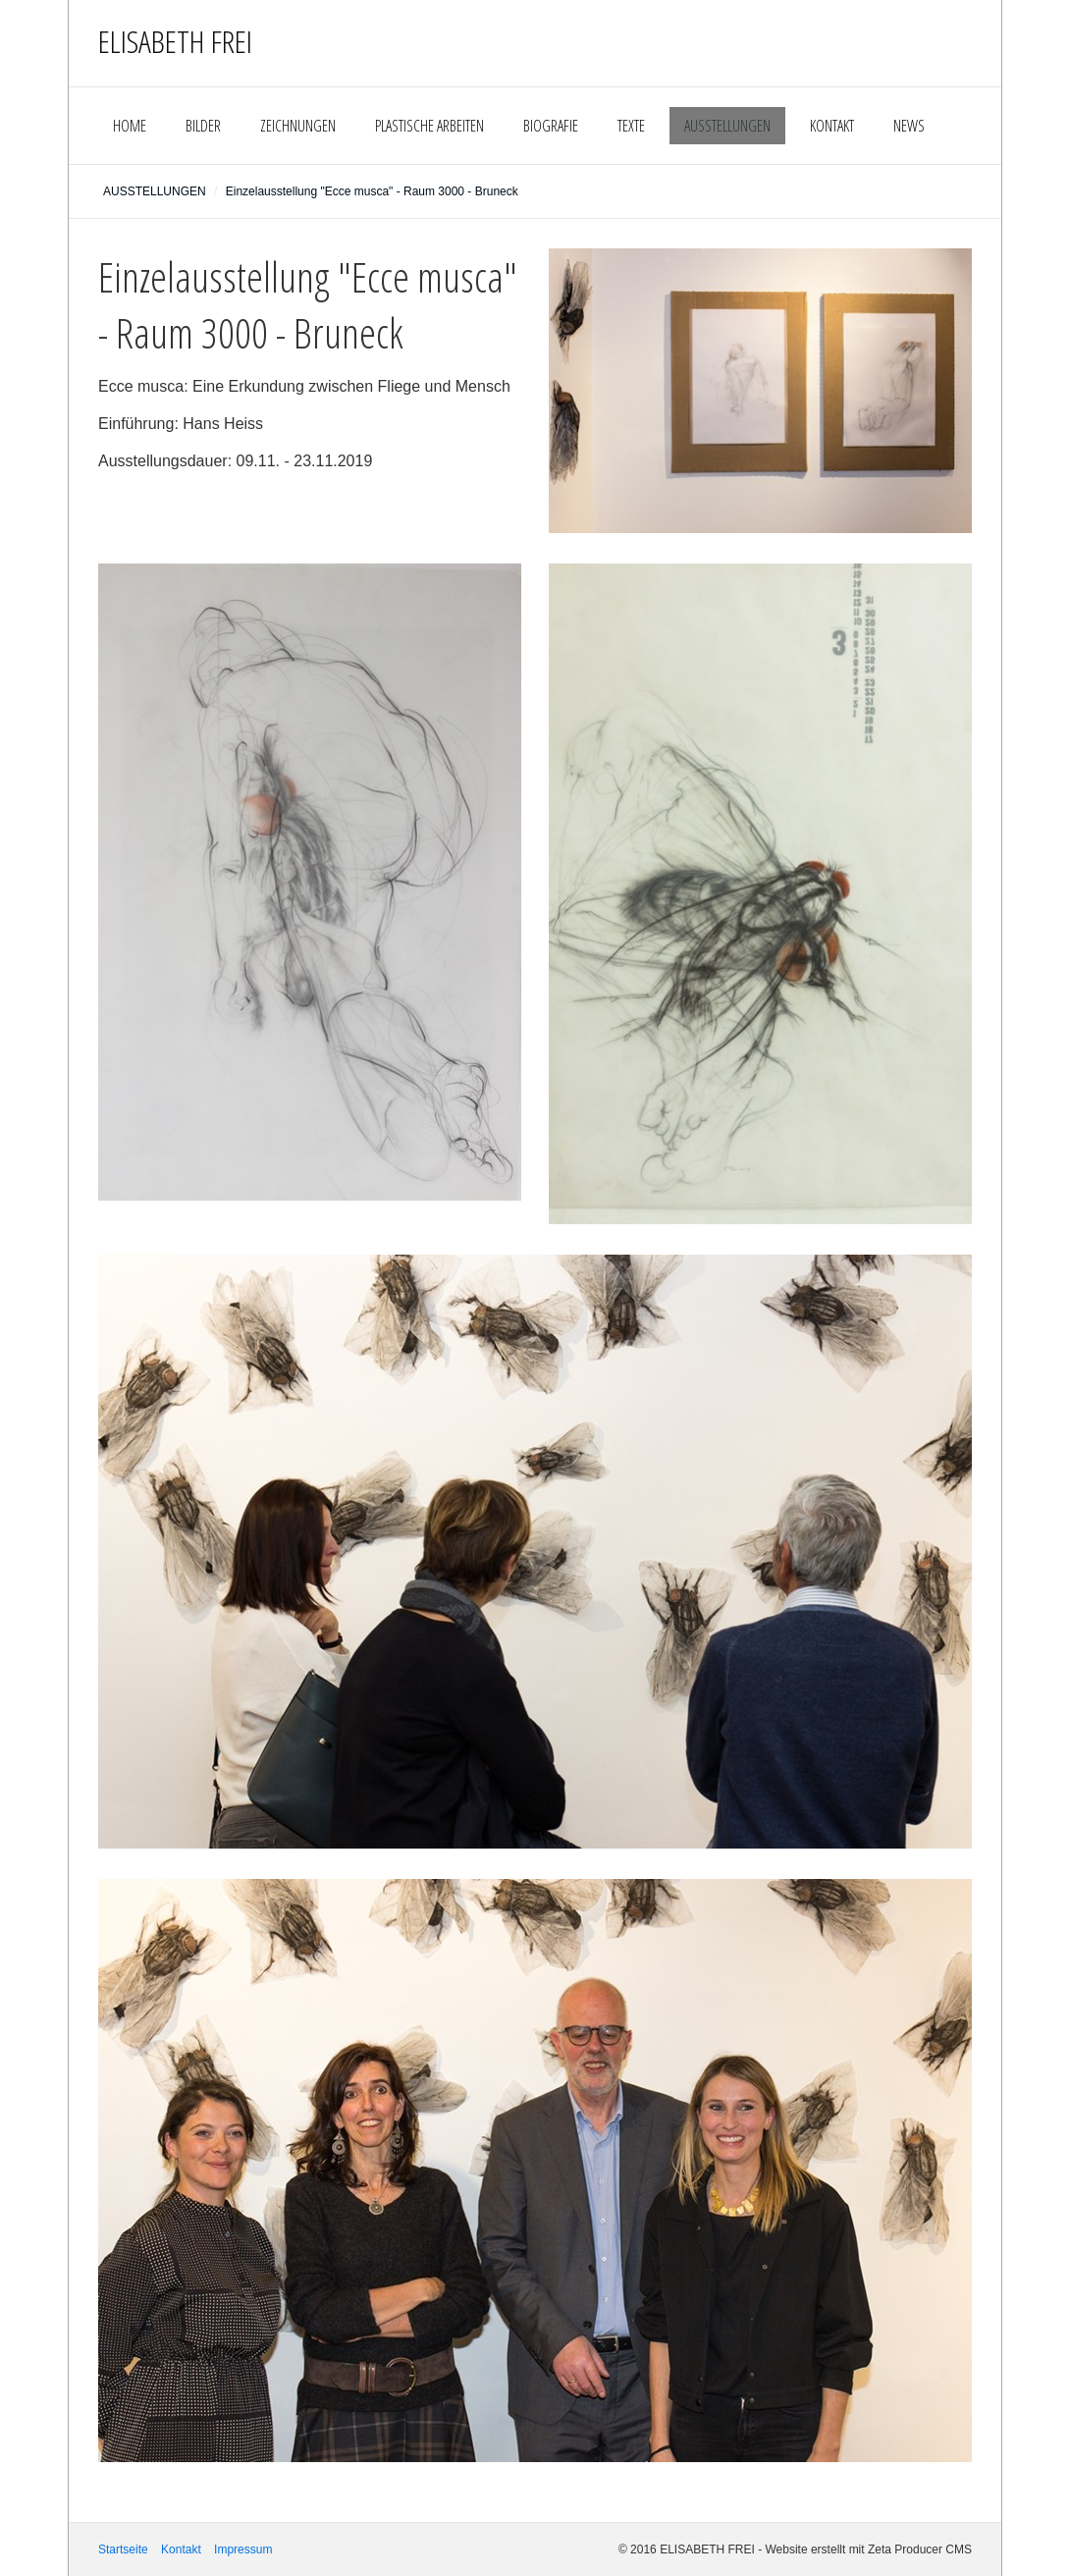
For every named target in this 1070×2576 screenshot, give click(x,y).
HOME (129, 125)
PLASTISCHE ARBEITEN (429, 125)
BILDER (203, 125)
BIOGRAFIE (550, 125)
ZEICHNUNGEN (298, 125)
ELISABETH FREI (175, 41)
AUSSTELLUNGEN (727, 125)
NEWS (909, 125)
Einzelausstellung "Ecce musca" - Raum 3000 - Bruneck (372, 191)
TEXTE (631, 125)
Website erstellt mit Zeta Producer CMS (868, 2549)
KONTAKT (832, 125)
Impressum (243, 2549)
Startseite (123, 2549)
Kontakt (181, 2549)
